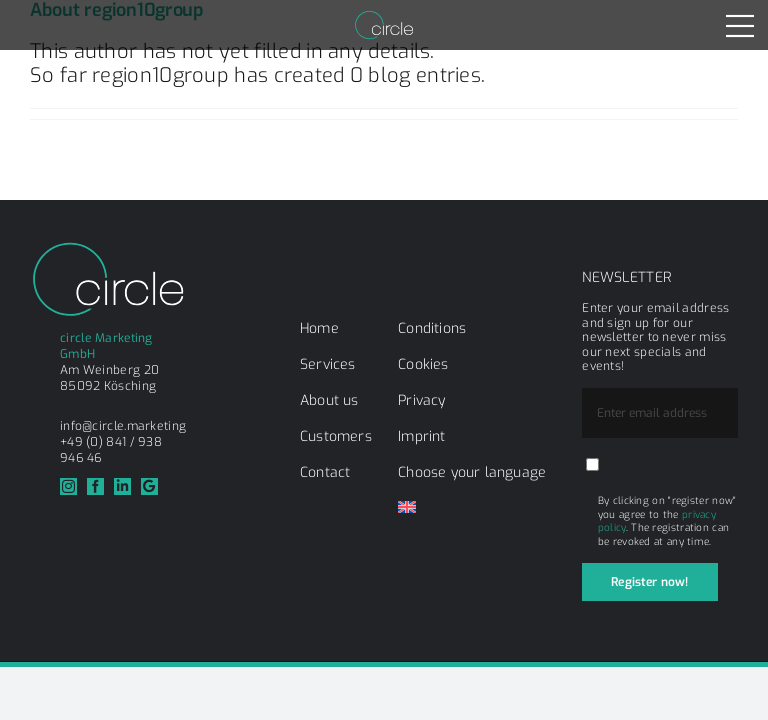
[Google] (149, 486)
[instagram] (68, 486)
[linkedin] (122, 486)
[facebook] (95, 486)
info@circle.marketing (123, 426)
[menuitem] (408, 509)
